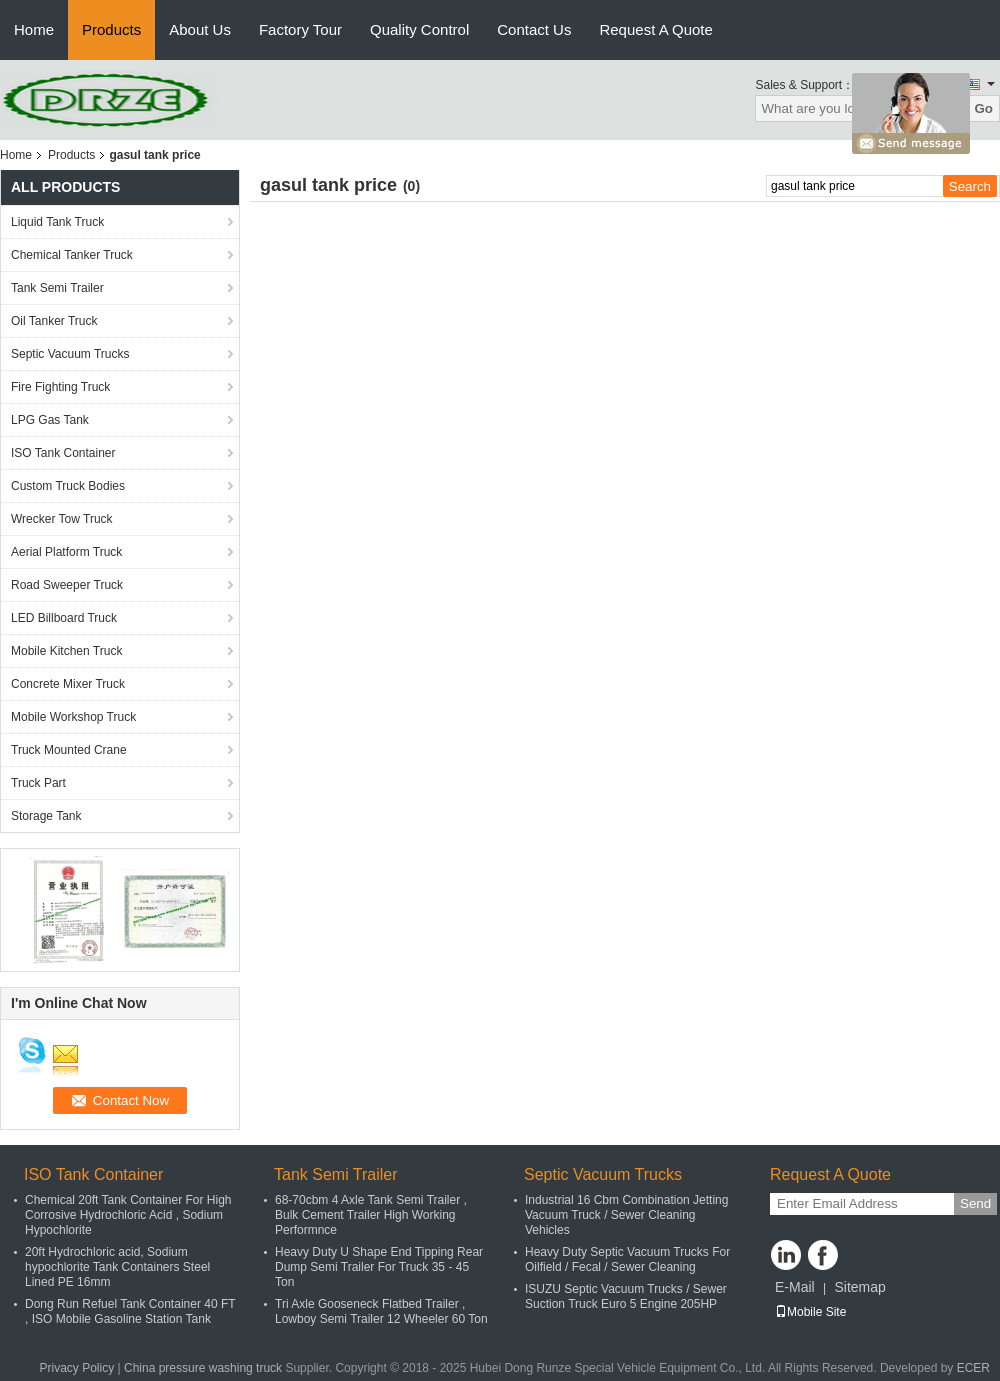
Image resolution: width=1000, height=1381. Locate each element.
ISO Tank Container (63, 453)
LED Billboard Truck (64, 618)
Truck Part (38, 783)
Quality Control (419, 29)
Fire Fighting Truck (60, 387)
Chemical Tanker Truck (72, 255)
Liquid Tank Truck (57, 222)
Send (975, 1203)
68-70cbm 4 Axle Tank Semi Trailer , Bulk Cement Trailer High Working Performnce (371, 1215)
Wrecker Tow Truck (62, 519)
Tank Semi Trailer (57, 288)
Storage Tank (46, 816)
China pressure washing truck (203, 1368)
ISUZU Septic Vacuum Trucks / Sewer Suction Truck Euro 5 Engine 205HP (626, 1296)
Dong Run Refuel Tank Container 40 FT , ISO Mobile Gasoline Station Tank (130, 1311)
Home (34, 29)
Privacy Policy (77, 1368)
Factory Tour (300, 29)
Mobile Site (810, 1312)
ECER (973, 1368)
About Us (200, 29)
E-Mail (795, 1287)
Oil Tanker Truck (54, 321)
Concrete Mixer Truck (68, 684)
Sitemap (859, 1287)
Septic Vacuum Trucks (70, 354)
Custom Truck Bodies (68, 486)
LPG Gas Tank (50, 420)
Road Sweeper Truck (67, 585)
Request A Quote (655, 29)
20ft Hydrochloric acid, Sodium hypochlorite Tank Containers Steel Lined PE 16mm (117, 1267)
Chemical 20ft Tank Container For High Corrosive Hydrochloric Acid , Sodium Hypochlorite (128, 1215)
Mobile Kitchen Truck (66, 651)
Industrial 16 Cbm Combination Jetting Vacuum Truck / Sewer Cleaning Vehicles (626, 1215)
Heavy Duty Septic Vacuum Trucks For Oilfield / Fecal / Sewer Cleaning (627, 1259)
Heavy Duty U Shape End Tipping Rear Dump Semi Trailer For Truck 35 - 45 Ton (379, 1267)
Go (983, 108)
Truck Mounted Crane (69, 750)
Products (111, 29)
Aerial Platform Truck (66, 552)
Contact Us (534, 29)
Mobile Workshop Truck (73, 717)
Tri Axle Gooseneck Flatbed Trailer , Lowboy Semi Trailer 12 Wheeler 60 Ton (381, 1311)
